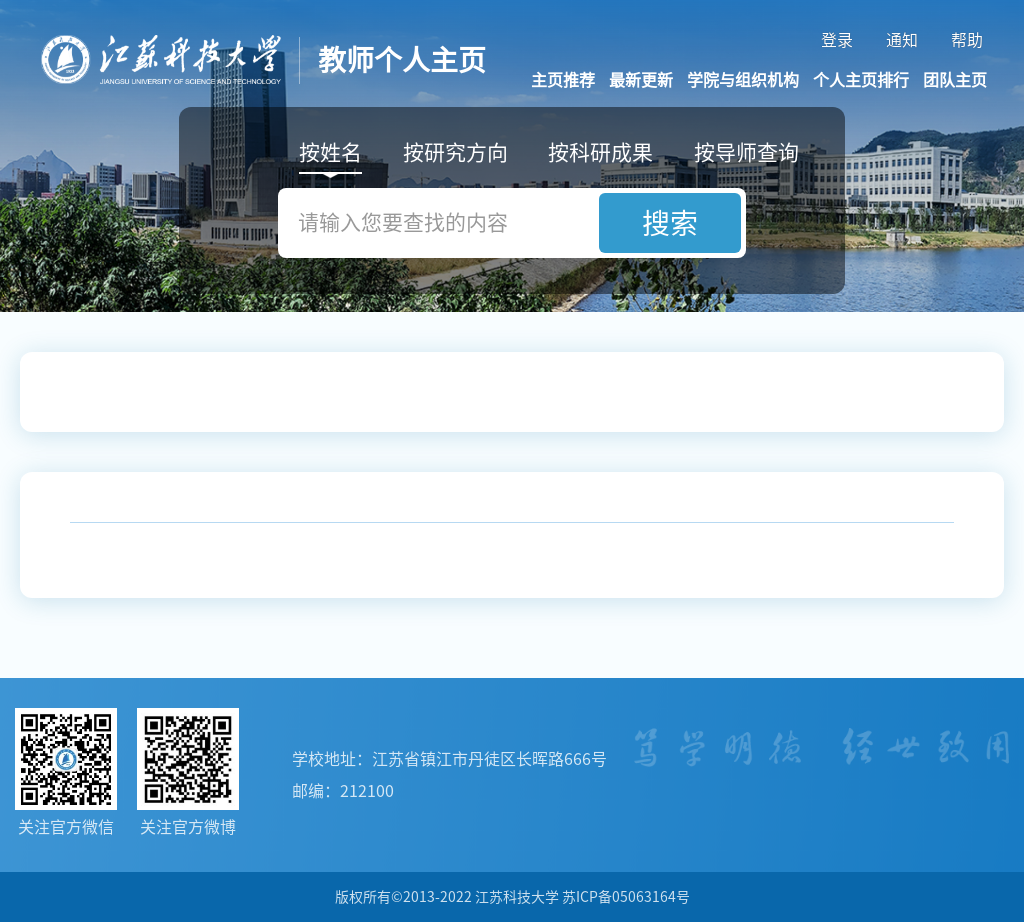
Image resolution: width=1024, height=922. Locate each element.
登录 (837, 40)
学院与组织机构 (743, 80)
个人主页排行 (861, 80)
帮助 (967, 40)
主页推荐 (563, 80)
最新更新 (641, 80)
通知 (902, 40)
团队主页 (955, 80)
